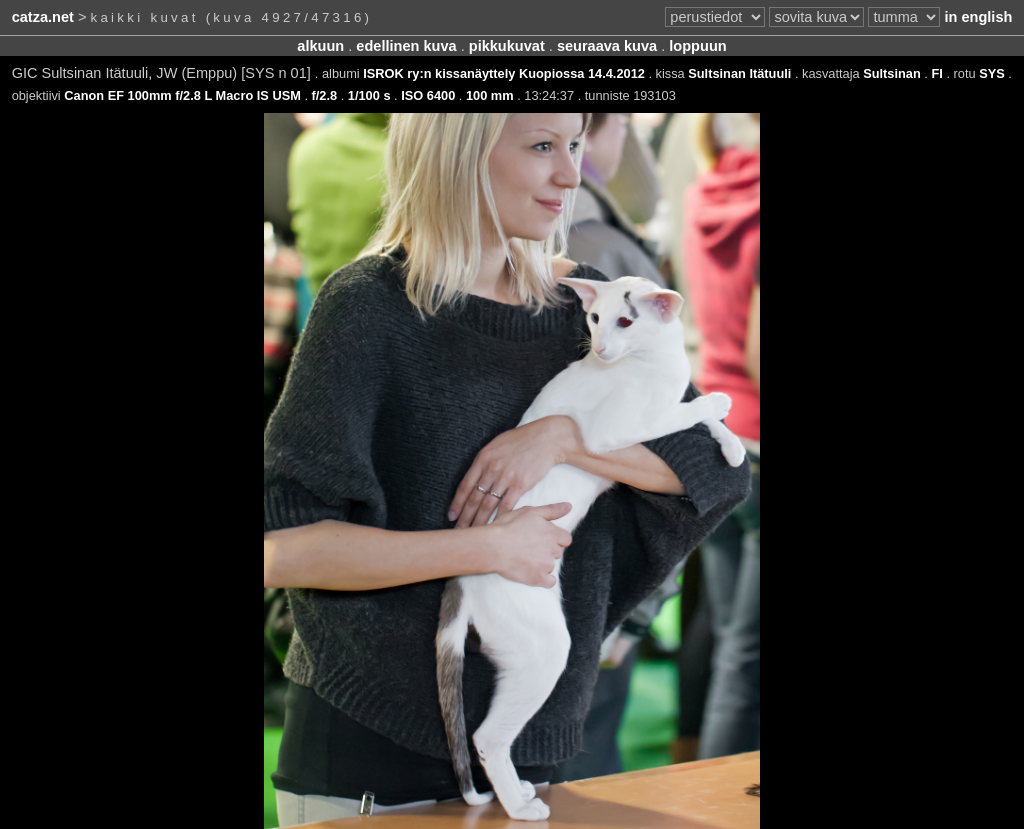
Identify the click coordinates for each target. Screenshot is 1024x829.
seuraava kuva (607, 46)
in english (978, 17)
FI (936, 73)
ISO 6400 (428, 95)
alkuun (320, 46)
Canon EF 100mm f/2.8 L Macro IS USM (182, 95)
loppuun (697, 46)
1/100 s (369, 95)
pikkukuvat (507, 46)
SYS (992, 73)
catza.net (43, 17)
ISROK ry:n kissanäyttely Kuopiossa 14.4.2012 (504, 73)
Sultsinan (892, 73)
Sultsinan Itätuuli (739, 73)
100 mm (490, 95)
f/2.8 (325, 95)
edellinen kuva (406, 46)
